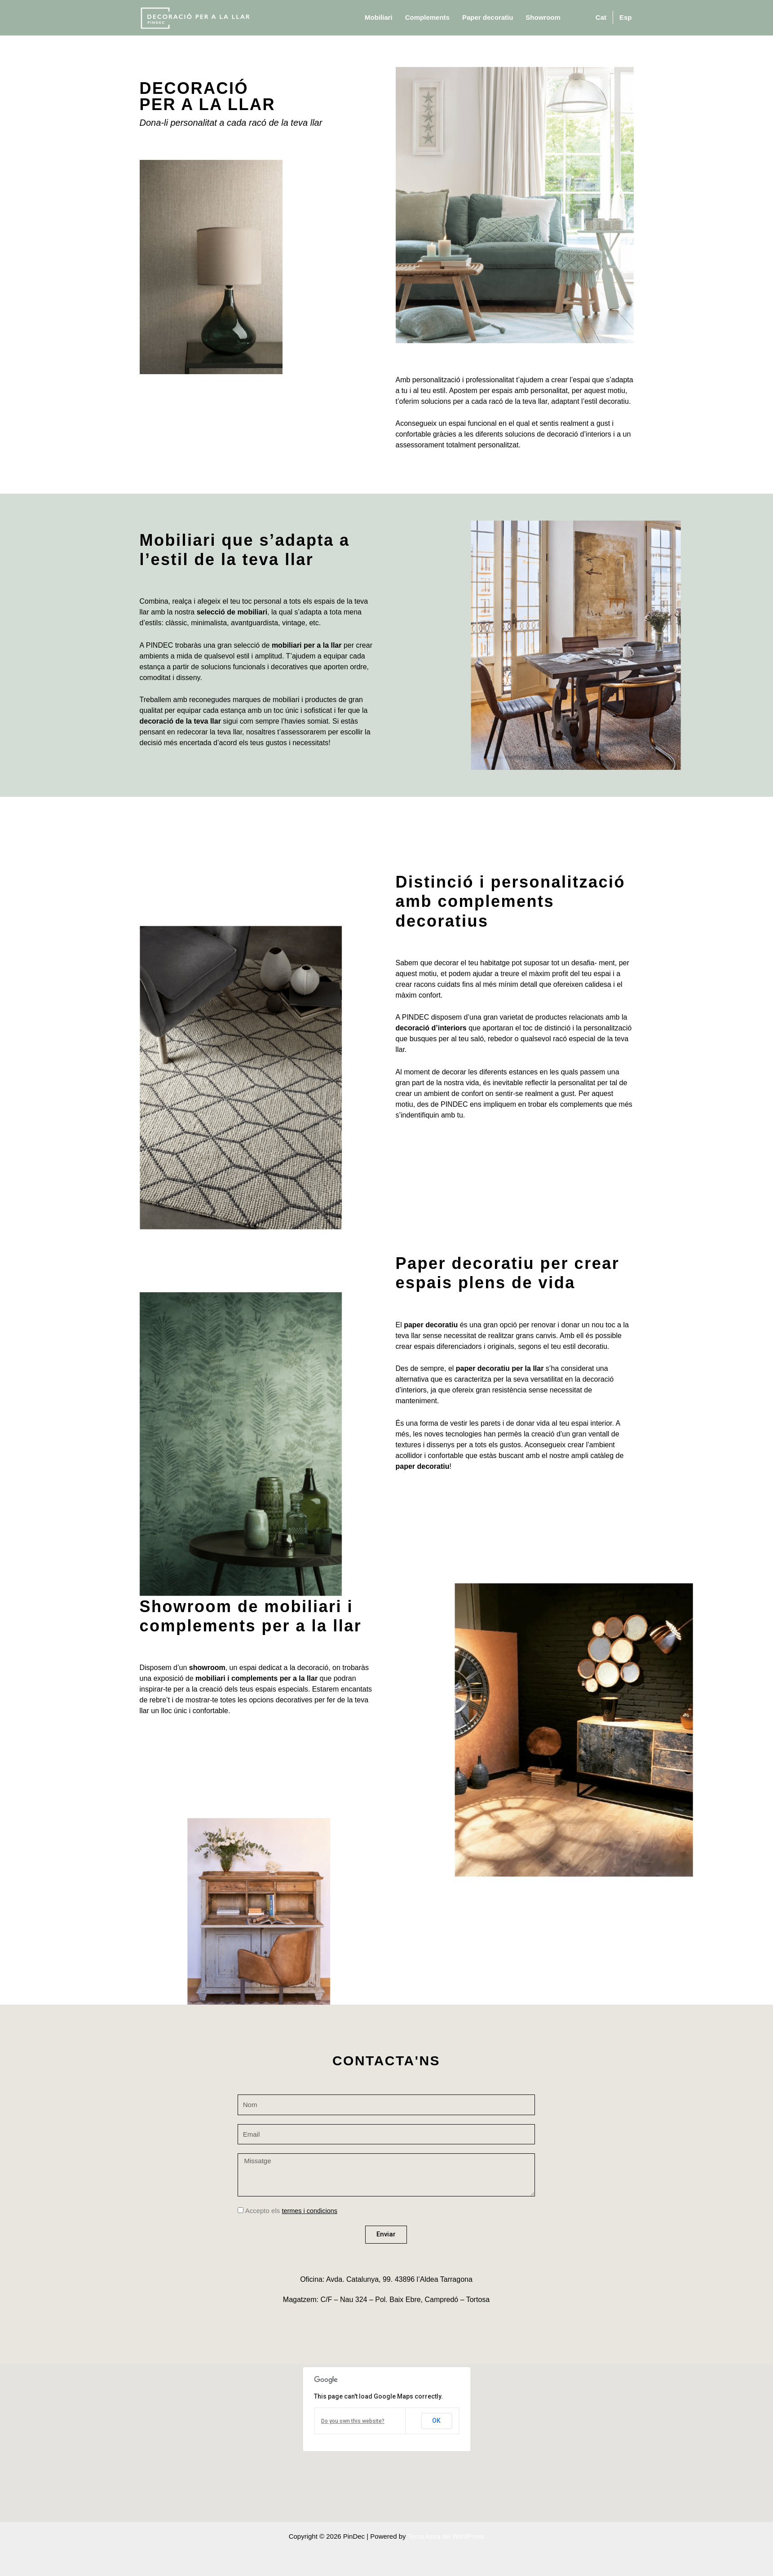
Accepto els (292, 2210)
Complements (427, 17)
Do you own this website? (352, 2421)
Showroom (543, 17)
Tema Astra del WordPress (446, 2536)
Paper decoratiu (487, 17)
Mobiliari (379, 17)
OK (436, 2420)
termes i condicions (310, 2210)
